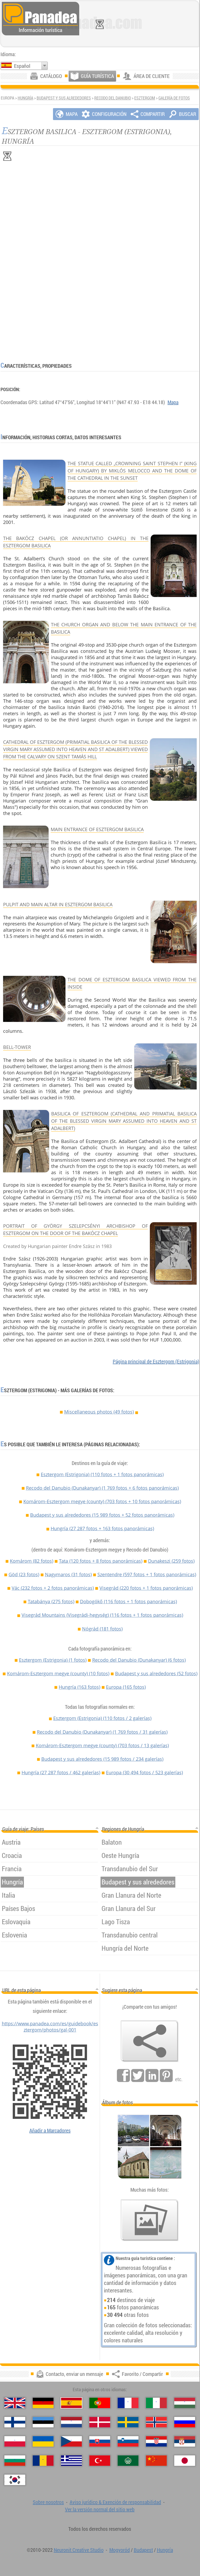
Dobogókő (128, 1601)
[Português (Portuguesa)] (100, 2403)
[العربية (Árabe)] (128, 2460)
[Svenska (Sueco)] (128, 2422)
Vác (53, 1588)
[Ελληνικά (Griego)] (71, 2460)
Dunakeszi (171, 1561)
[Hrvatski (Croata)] (156, 2441)
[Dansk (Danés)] (100, 2422)
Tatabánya (51, 1601)
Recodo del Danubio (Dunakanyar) (102, 1488)
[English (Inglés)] (15, 2403)
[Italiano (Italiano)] (156, 2403)
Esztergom (144, 98)
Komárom (31, 1561)
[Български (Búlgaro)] (15, 2460)
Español (22, 65)
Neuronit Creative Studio (79, 2549)
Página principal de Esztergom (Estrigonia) (156, 1361)
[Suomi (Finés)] (15, 2422)
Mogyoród (119, 2549)
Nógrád (102, 1629)
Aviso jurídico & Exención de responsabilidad (115, 2502)
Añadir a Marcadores (50, 2130)
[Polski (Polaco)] (15, 2441)
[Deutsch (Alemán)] (43, 2403)
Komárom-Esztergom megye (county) (102, 1501)
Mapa (173, 402)
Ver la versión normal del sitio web (100, 2509)
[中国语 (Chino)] (156, 2460)
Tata (100, 1561)
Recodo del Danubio (112, 98)
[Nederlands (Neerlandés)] (71, 2422)
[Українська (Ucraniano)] (43, 2441)
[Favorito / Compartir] (149, 2041)
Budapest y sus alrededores (64, 98)
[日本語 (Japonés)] (185, 2460)
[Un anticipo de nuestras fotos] (149, 2220)
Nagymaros (68, 1574)
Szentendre (146, 1574)
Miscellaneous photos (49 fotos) (99, 1412)
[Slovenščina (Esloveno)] (128, 2441)
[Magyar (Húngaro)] (185, 2403)
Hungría (25, 98)
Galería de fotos (174, 98)
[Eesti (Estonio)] (43, 2422)
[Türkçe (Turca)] (100, 2460)
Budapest (143, 2549)
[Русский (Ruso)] (185, 2422)
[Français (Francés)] (128, 2403)
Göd (24, 1574)
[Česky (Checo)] (71, 2441)
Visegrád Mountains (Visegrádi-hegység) (102, 1615)
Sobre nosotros (48, 2502)
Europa (126, 1687)
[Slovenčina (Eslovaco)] (100, 2441)
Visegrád (146, 1588)
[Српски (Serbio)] (185, 2441)
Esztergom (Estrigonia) (102, 1474)
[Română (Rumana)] (43, 2460)
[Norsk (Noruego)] (156, 2422)
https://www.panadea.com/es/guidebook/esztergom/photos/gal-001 (50, 2026)
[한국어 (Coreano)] (15, 2480)
